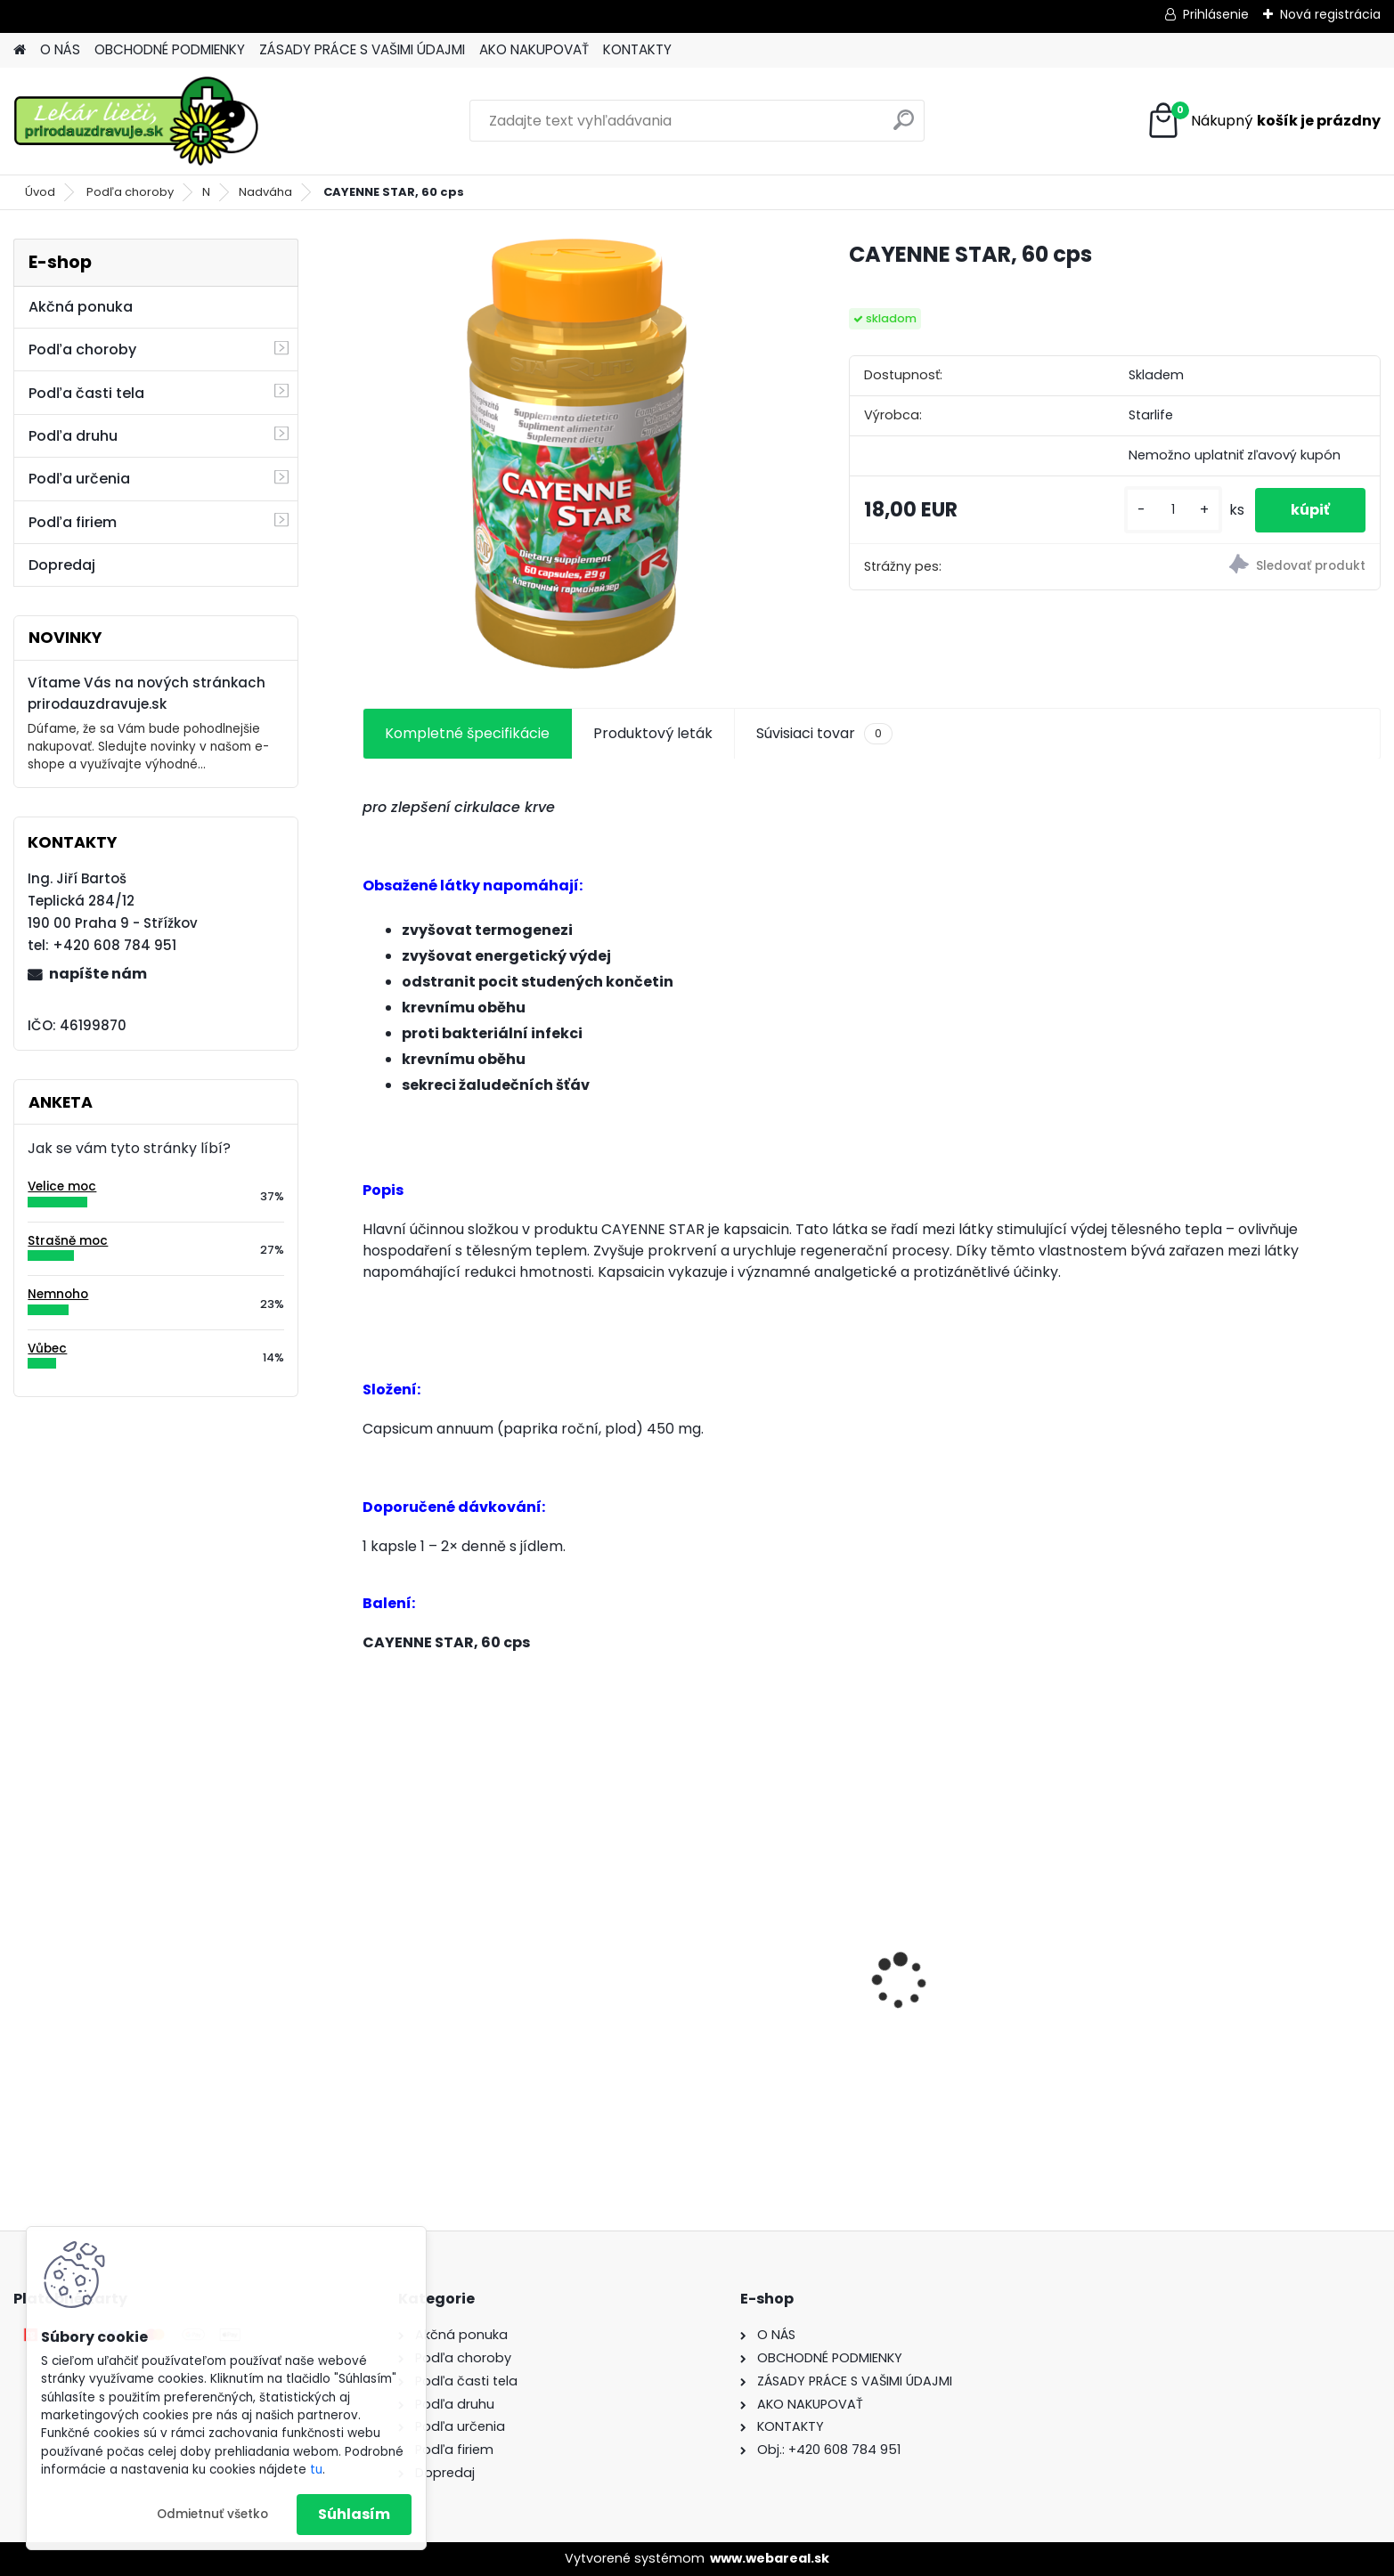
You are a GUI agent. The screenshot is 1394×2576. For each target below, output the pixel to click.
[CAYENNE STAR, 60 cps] (577, 453)
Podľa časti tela (86, 393)
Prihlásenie (1216, 14)
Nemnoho (58, 1294)
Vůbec (47, 1348)
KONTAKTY (637, 49)
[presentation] (372, 1950)
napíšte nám (98, 973)
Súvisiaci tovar (824, 733)
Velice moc (62, 1186)
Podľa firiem (73, 522)
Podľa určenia (79, 478)
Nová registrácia (1330, 14)
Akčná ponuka (81, 307)
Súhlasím (354, 2514)
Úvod (40, 191)
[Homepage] (19, 50)
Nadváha (265, 191)
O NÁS (60, 49)
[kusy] (1173, 509)
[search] (903, 127)
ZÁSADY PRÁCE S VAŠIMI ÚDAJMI (362, 49)
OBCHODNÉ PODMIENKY (169, 49)
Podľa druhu (73, 436)
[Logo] (135, 121)
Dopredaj (62, 565)
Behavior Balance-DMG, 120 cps (742, 1991)
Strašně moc (68, 1240)
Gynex (912, 1996)
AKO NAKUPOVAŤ (534, 49)
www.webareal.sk (769, 2558)
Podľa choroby (130, 191)
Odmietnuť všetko (212, 2514)
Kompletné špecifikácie (467, 733)
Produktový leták (653, 733)
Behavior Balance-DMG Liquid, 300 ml (480, 2006)
